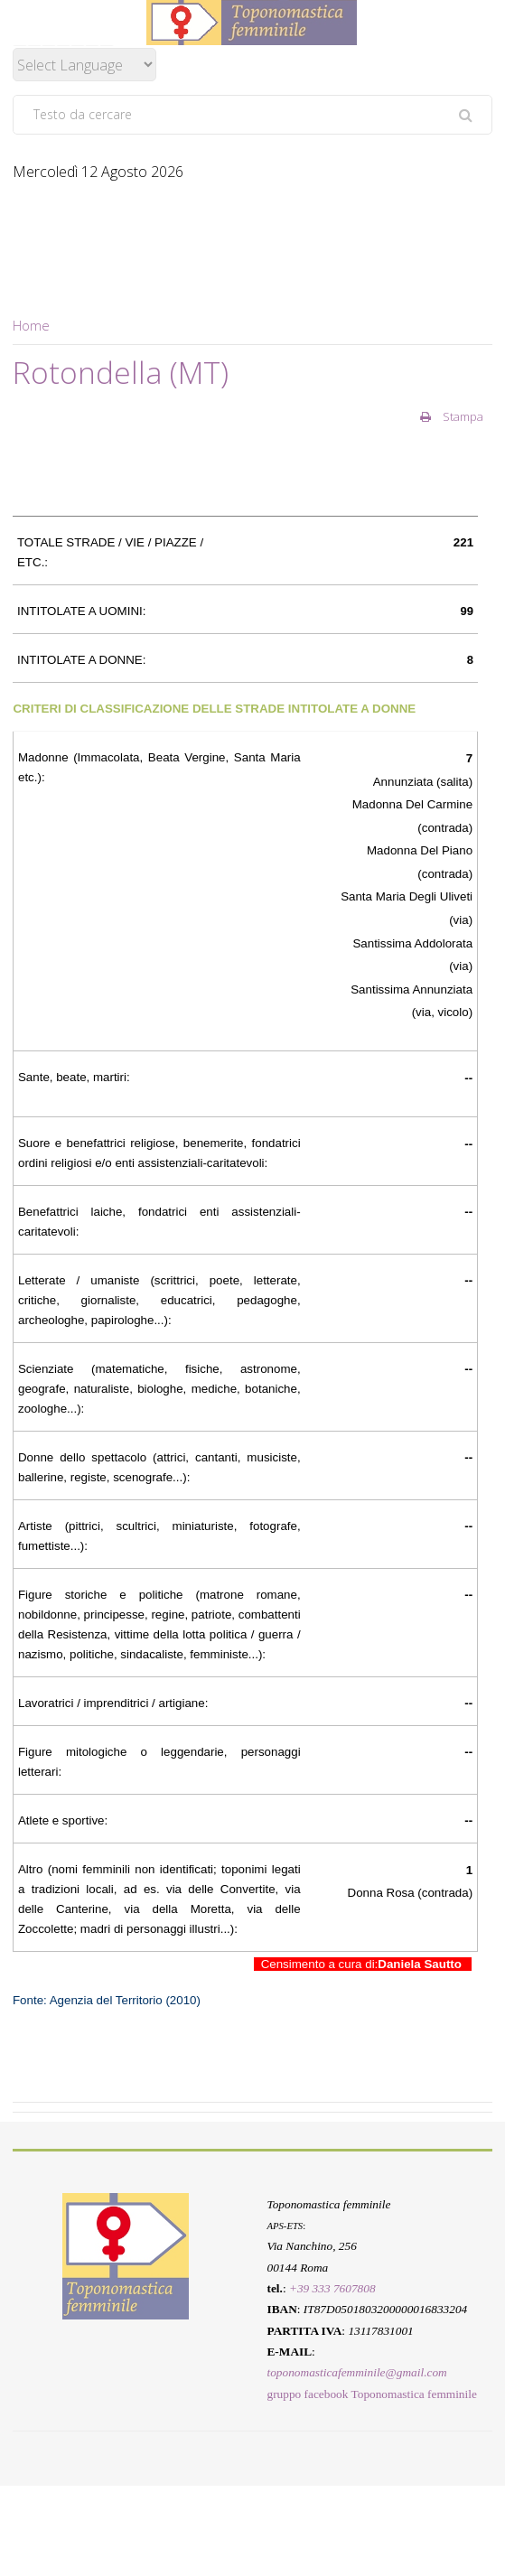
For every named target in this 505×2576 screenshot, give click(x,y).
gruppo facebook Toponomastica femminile (371, 2393)
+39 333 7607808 (332, 2288)
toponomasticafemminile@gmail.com (356, 2372)
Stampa (451, 416)
